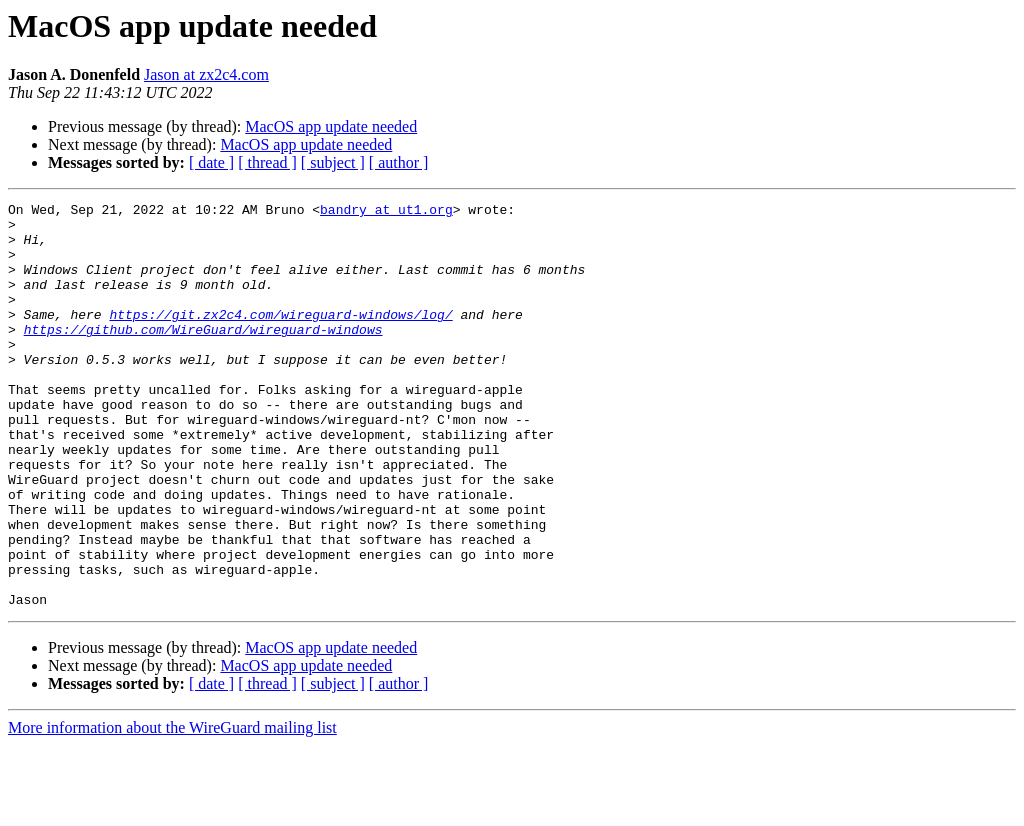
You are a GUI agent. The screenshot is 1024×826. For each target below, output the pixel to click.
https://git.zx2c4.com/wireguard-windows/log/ (280, 338)
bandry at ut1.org (386, 212)
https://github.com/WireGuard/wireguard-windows (203, 356)
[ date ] (211, 162)
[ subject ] (333, 162)
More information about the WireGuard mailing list (172, 808)
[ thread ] (267, 162)
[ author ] (399, 162)
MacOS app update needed (331, 126)
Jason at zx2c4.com (206, 74)
